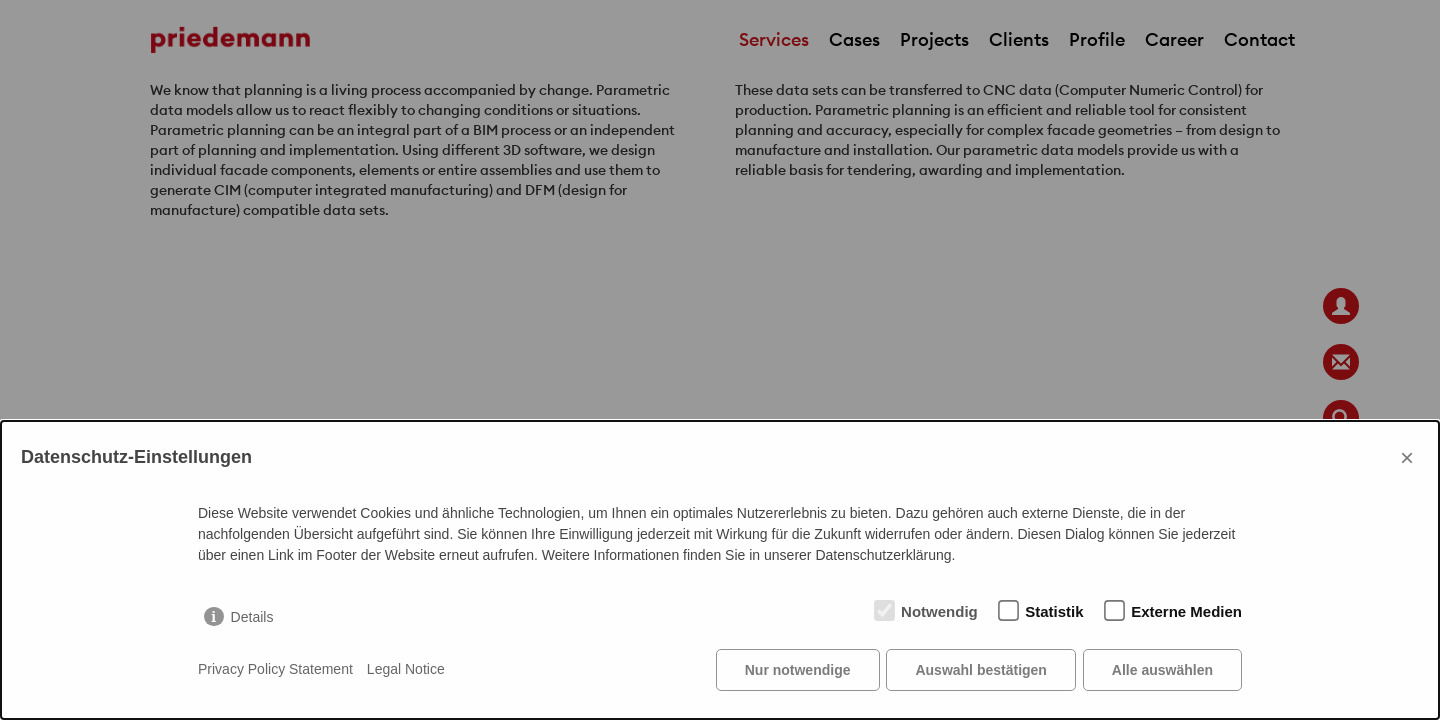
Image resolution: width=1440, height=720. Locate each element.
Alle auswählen (1162, 670)
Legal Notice (406, 670)
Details (252, 617)
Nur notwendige (798, 670)
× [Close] (1407, 457)
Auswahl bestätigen (980, 670)
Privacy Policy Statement (275, 670)
